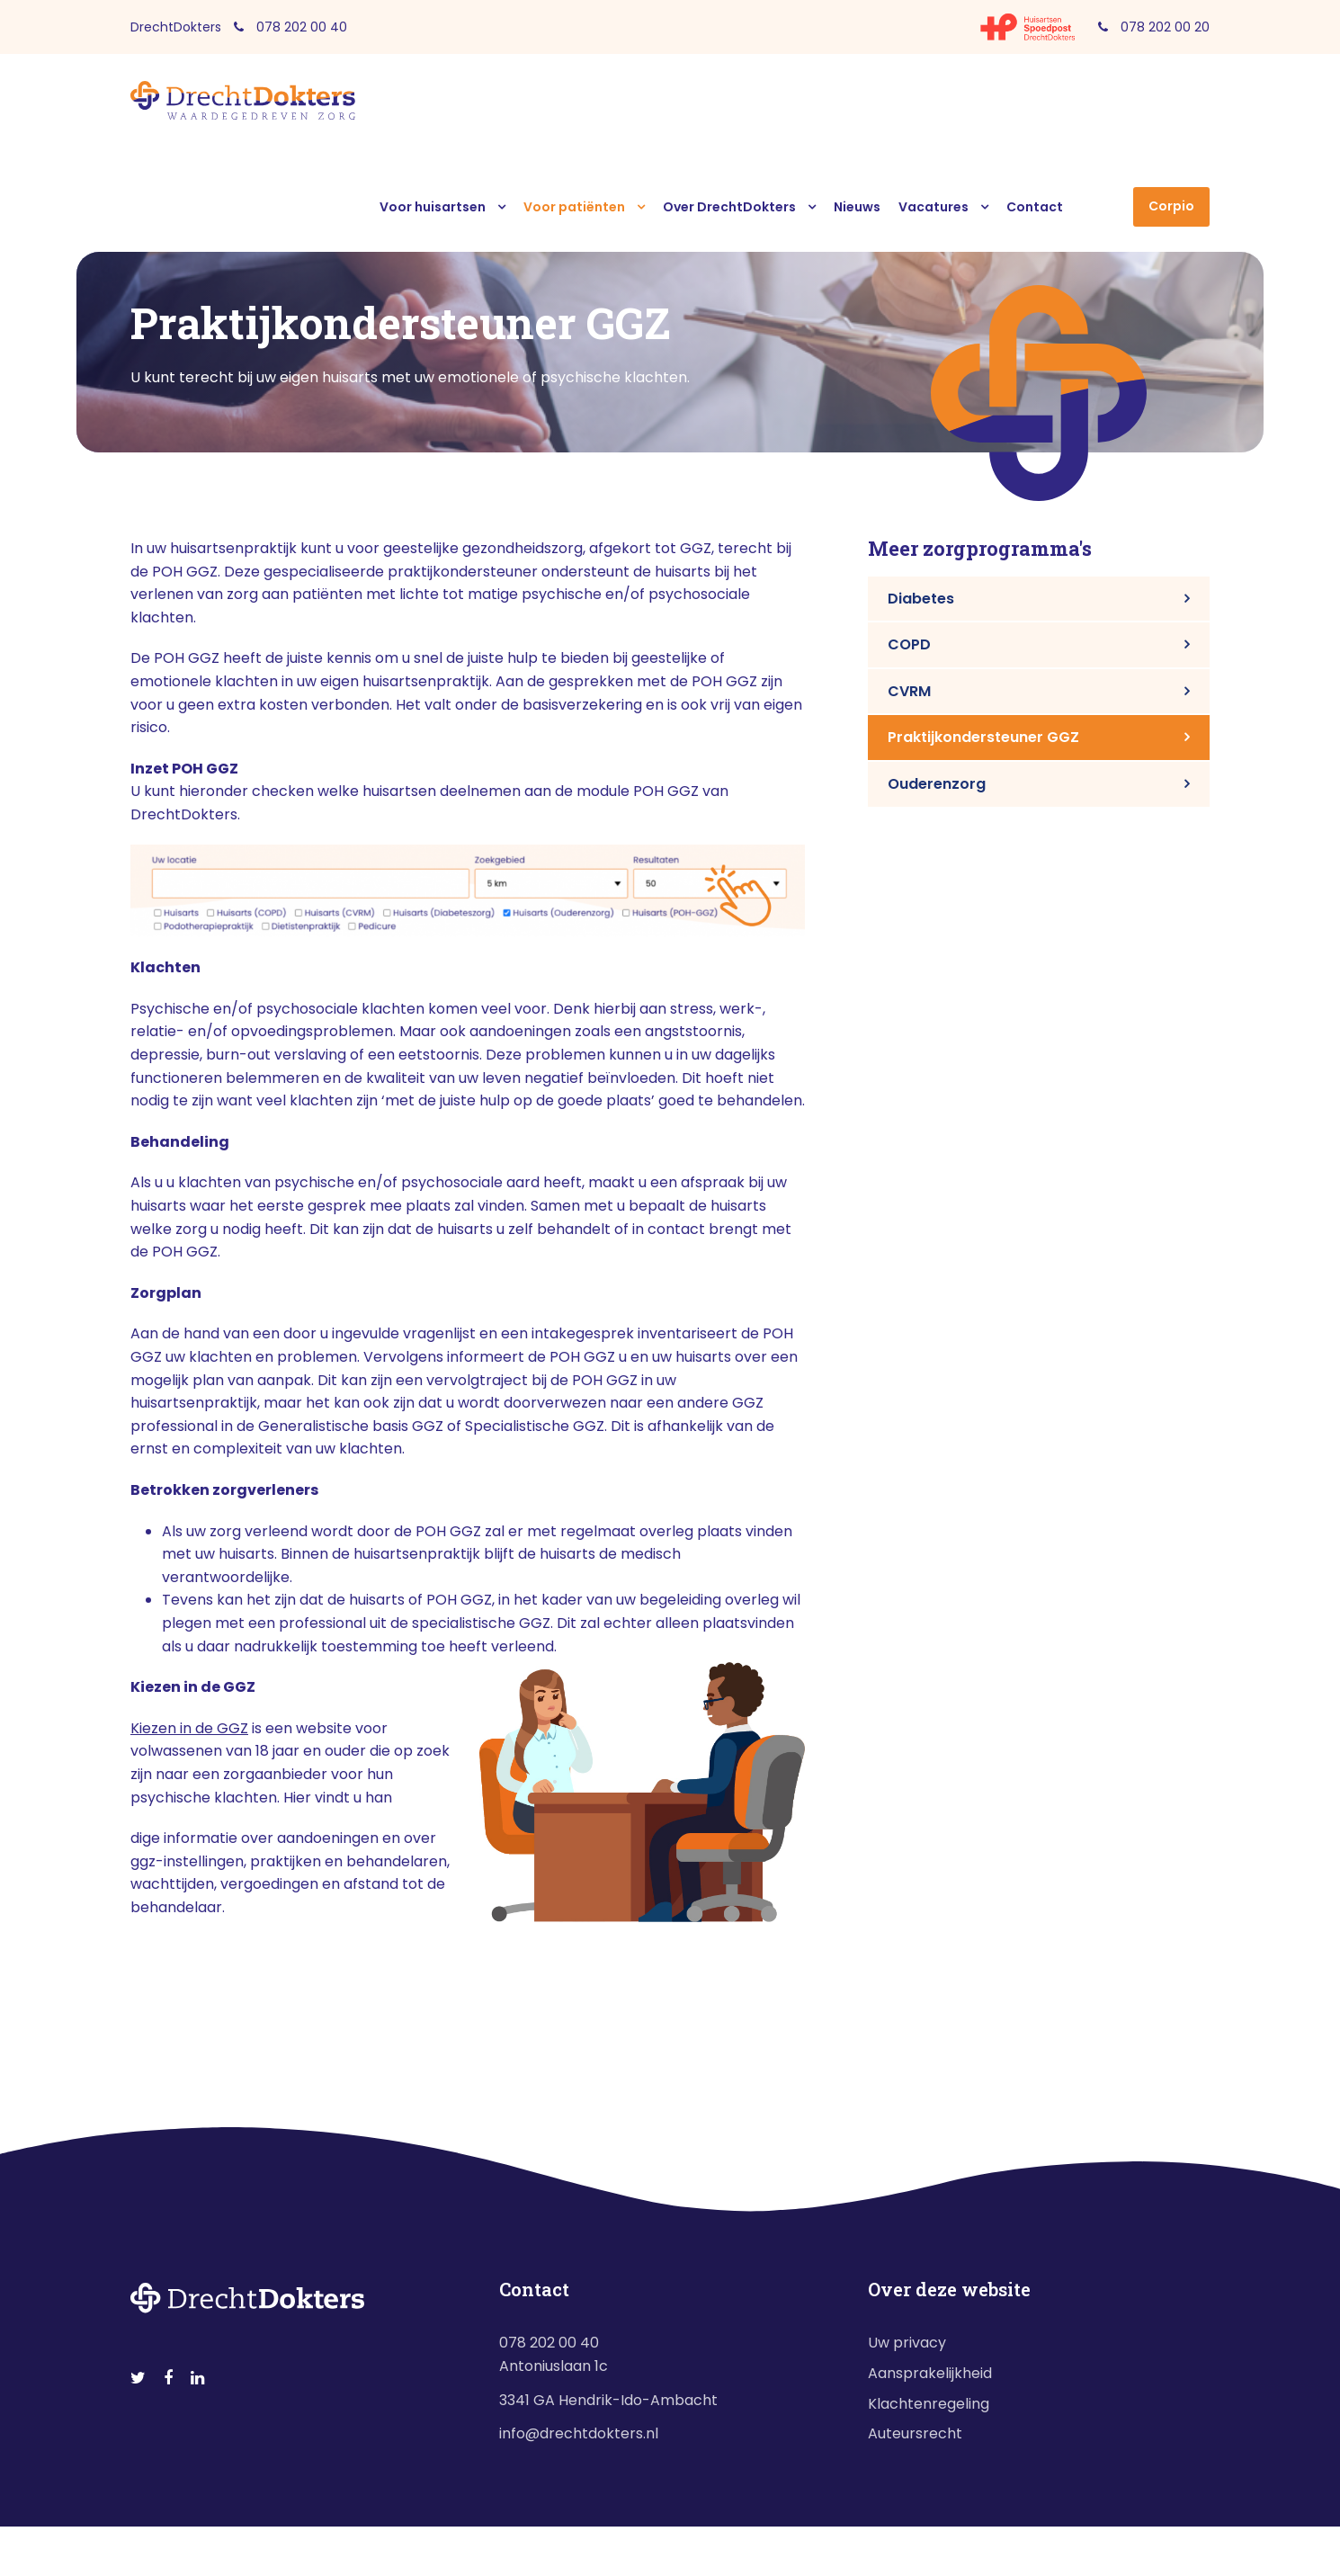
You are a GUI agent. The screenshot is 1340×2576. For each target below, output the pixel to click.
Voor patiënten (574, 207)
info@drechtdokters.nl (578, 2433)
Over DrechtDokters (729, 207)
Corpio (1171, 206)
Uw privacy (907, 2342)
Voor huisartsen (433, 207)
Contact (1034, 207)
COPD (909, 644)
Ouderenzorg (937, 784)
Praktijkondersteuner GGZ (983, 737)
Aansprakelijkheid (930, 2373)
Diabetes (921, 598)
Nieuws (857, 207)
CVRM (909, 691)
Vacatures (933, 207)
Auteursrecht (915, 2433)
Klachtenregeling (928, 2403)
